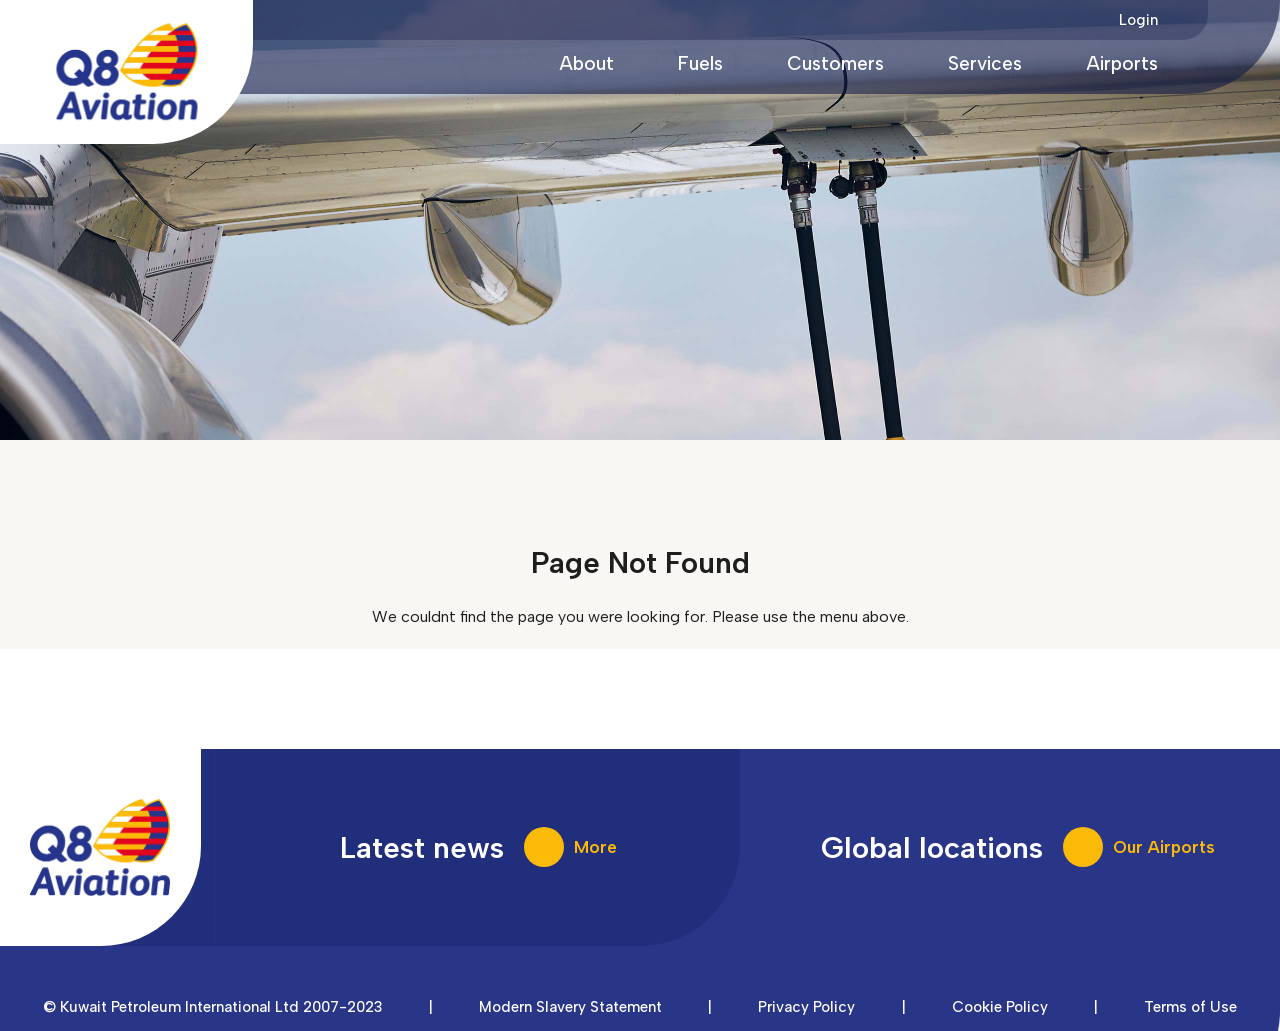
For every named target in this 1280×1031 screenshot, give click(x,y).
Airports (1122, 63)
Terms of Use (1190, 1007)
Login (1138, 20)
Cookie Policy (1000, 1007)
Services (985, 63)
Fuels (700, 63)
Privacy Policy (806, 1007)
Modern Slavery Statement (570, 1007)
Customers (835, 63)
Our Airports (1164, 847)
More (595, 847)
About (586, 63)
